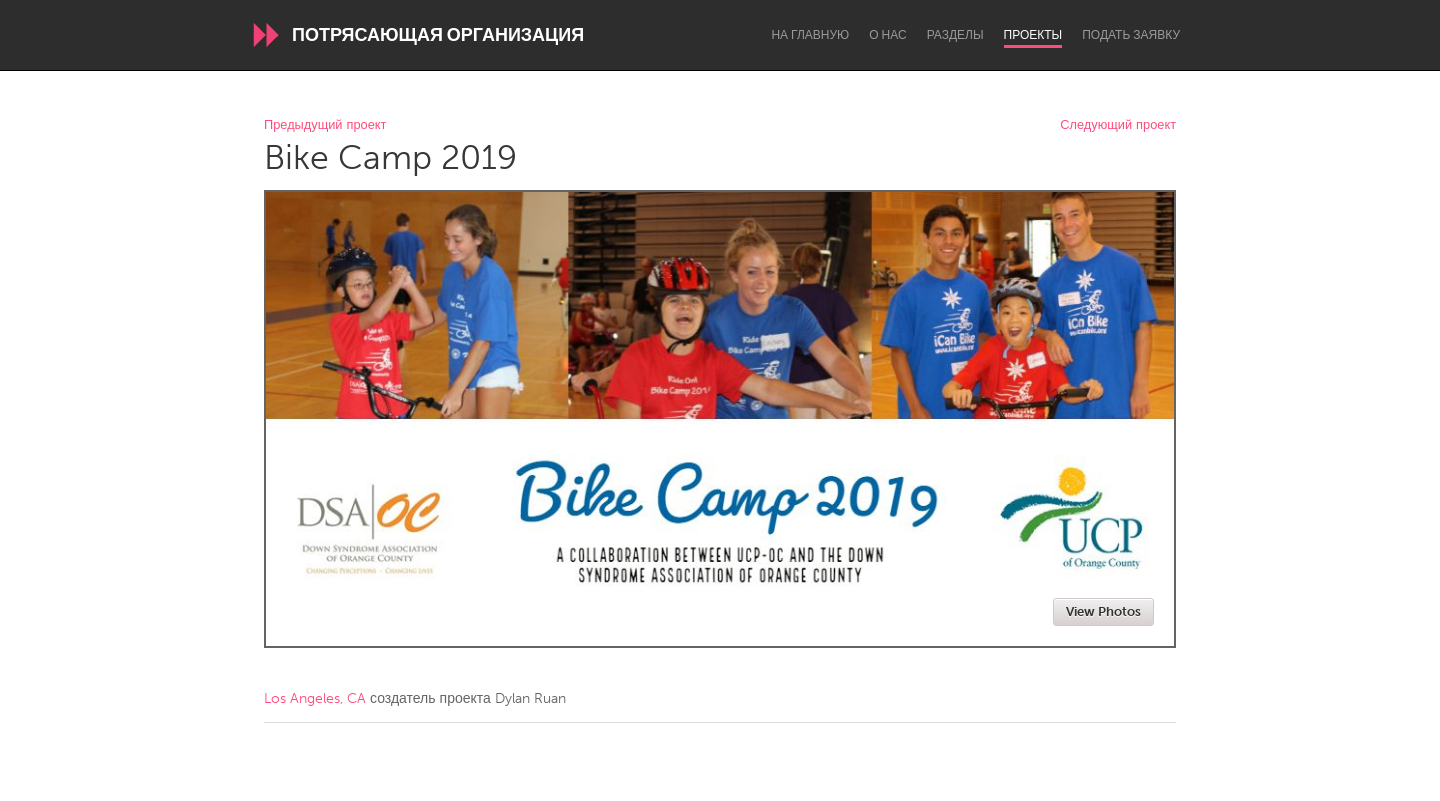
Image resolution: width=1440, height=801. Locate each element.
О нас (887, 35)
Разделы (955, 35)
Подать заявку (1131, 35)
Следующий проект (1118, 125)
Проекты (1033, 35)
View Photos (1103, 611)
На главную (810, 35)
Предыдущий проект (325, 125)
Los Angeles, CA (315, 698)
